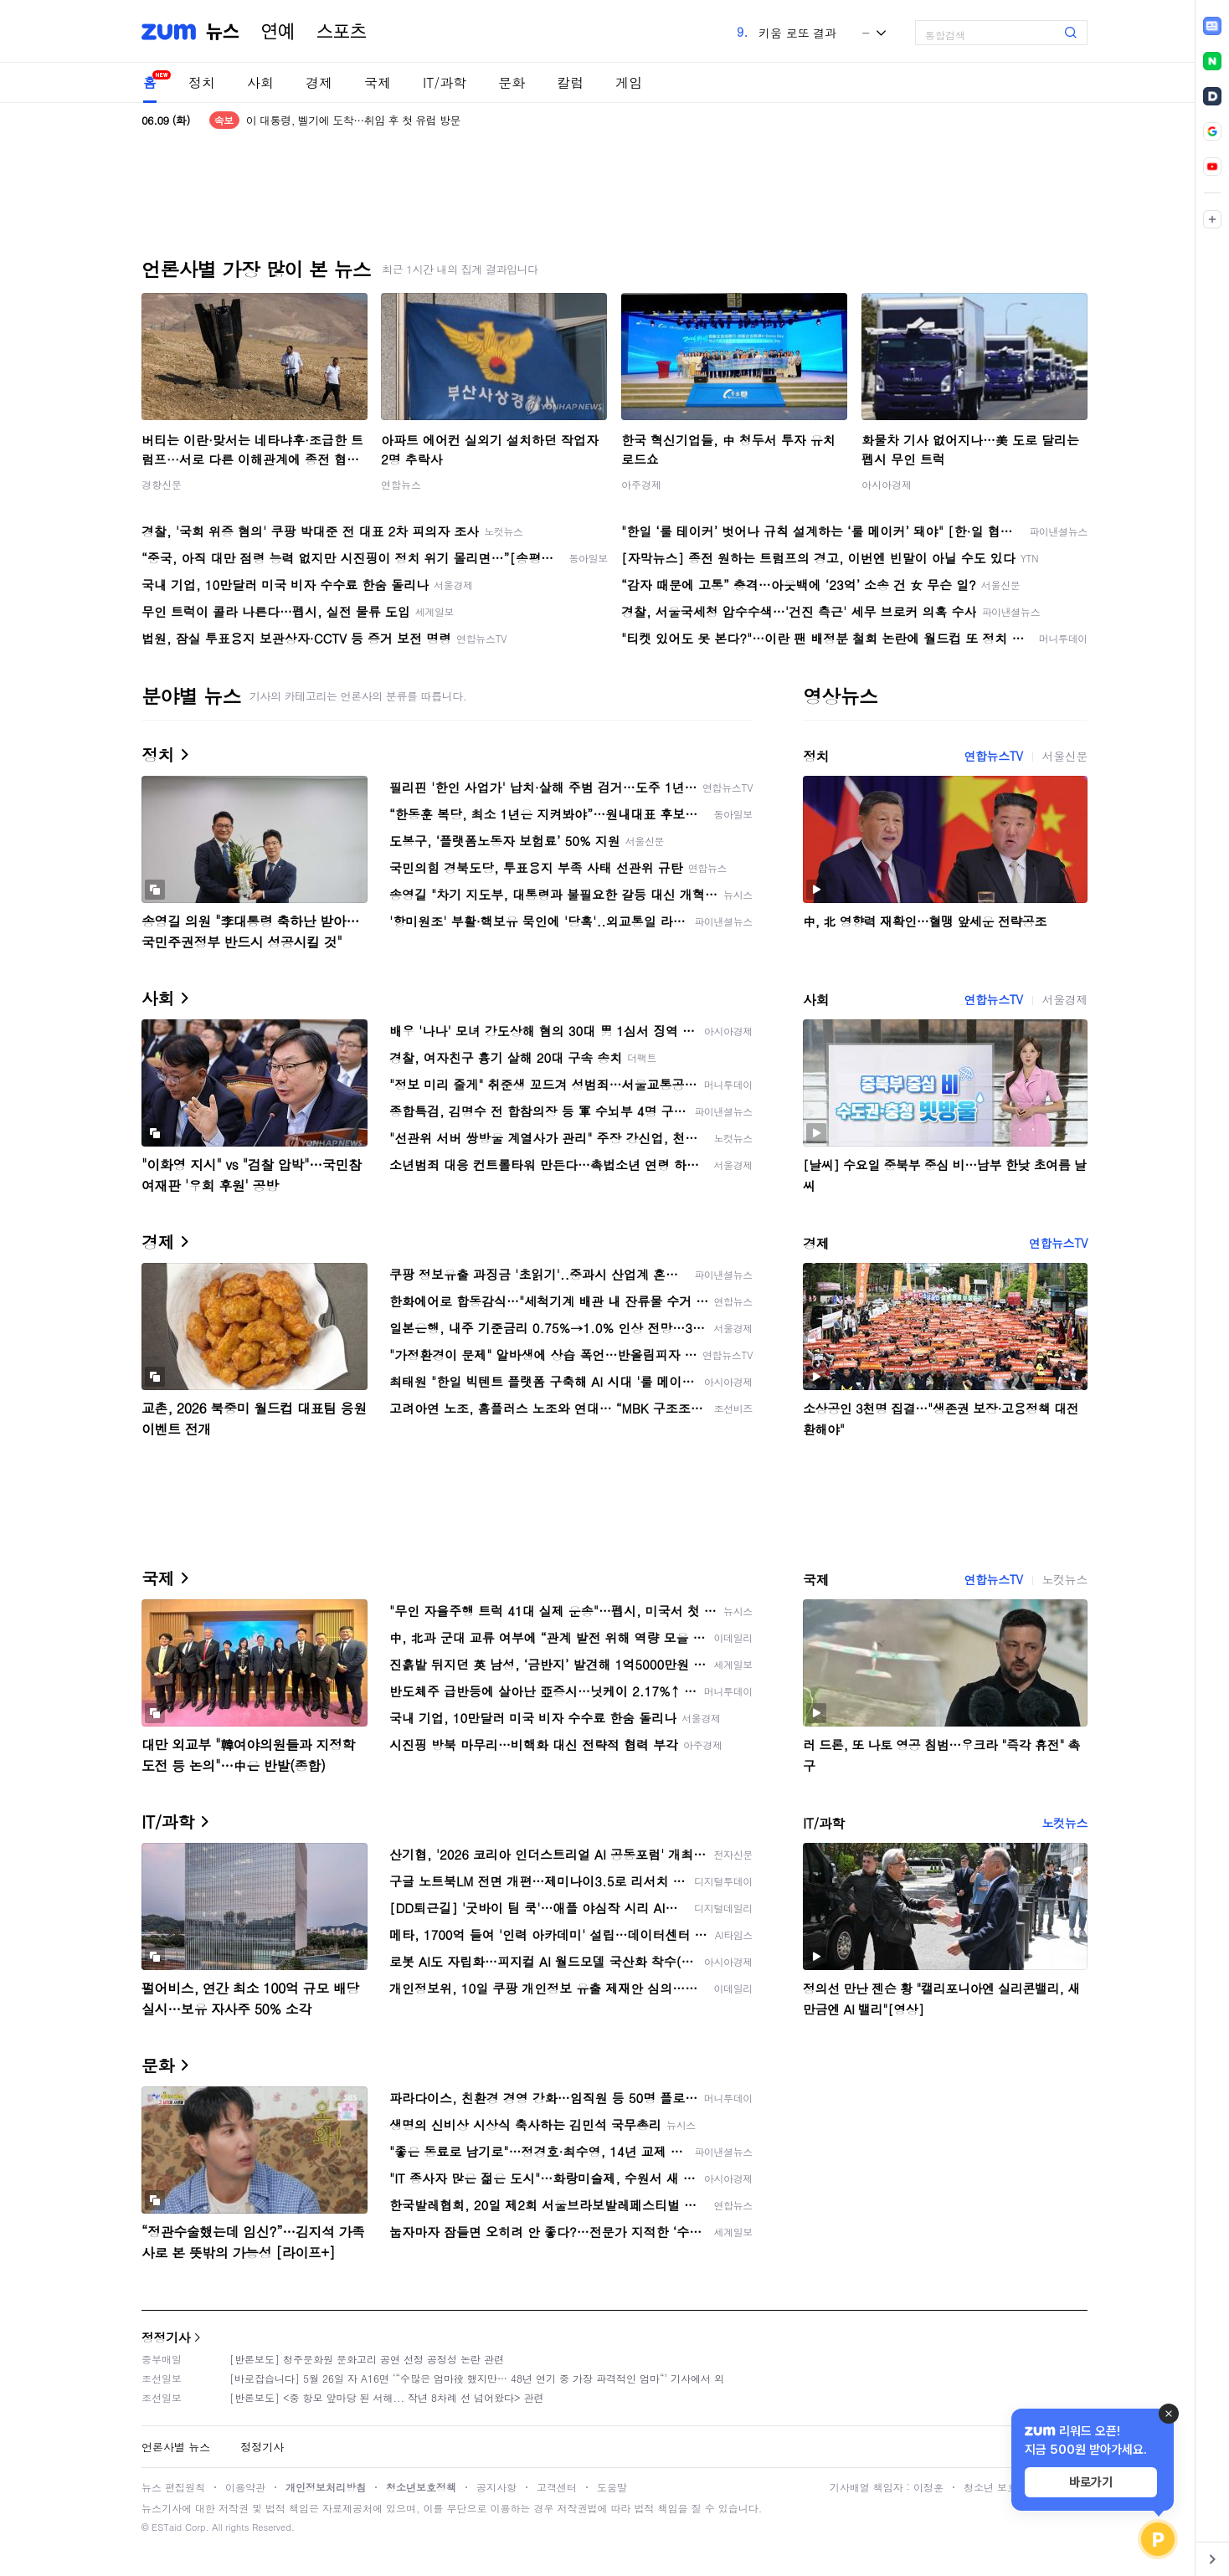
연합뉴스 (401, 484)
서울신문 (1065, 755)
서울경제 (1065, 999)
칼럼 (570, 82)
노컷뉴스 (1065, 1579)
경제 (319, 82)
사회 (260, 82)
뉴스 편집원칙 (173, 2487)
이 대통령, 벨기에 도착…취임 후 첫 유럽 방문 (353, 120)
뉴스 (222, 32)
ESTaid (167, 2527)
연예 (278, 32)
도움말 (612, 2487)
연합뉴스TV (993, 755)
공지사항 (496, 2487)
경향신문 (161, 484)
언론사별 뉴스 (175, 2447)
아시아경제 (886, 484)
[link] (1212, 26)
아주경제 (641, 484)
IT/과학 (444, 82)
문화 (511, 82)
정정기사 (165, 2337)
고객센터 (557, 2487)
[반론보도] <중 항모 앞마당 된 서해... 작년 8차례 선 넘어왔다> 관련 (386, 2397)
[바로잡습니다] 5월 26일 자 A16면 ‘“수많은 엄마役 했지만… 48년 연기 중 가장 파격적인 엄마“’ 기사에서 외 (476, 2378)
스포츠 (341, 32)
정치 (201, 82)
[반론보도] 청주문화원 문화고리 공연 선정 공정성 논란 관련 (366, 2359)
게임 (628, 82)
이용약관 (245, 2487)
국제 (377, 82)
